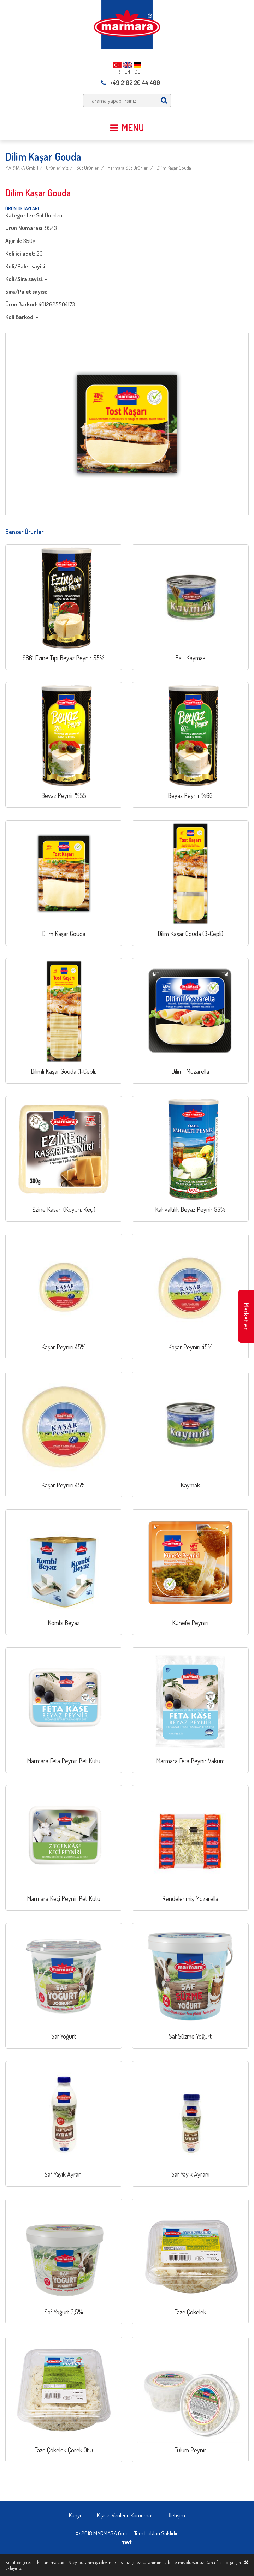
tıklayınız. (13, 2568)
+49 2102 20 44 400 (130, 83)
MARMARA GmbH (21, 168)
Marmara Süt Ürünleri (128, 168)
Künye (76, 2515)
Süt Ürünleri (88, 168)
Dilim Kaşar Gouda (173, 168)
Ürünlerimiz (57, 168)
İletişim (177, 2515)
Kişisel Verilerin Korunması (126, 2515)
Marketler (246, 1316)
